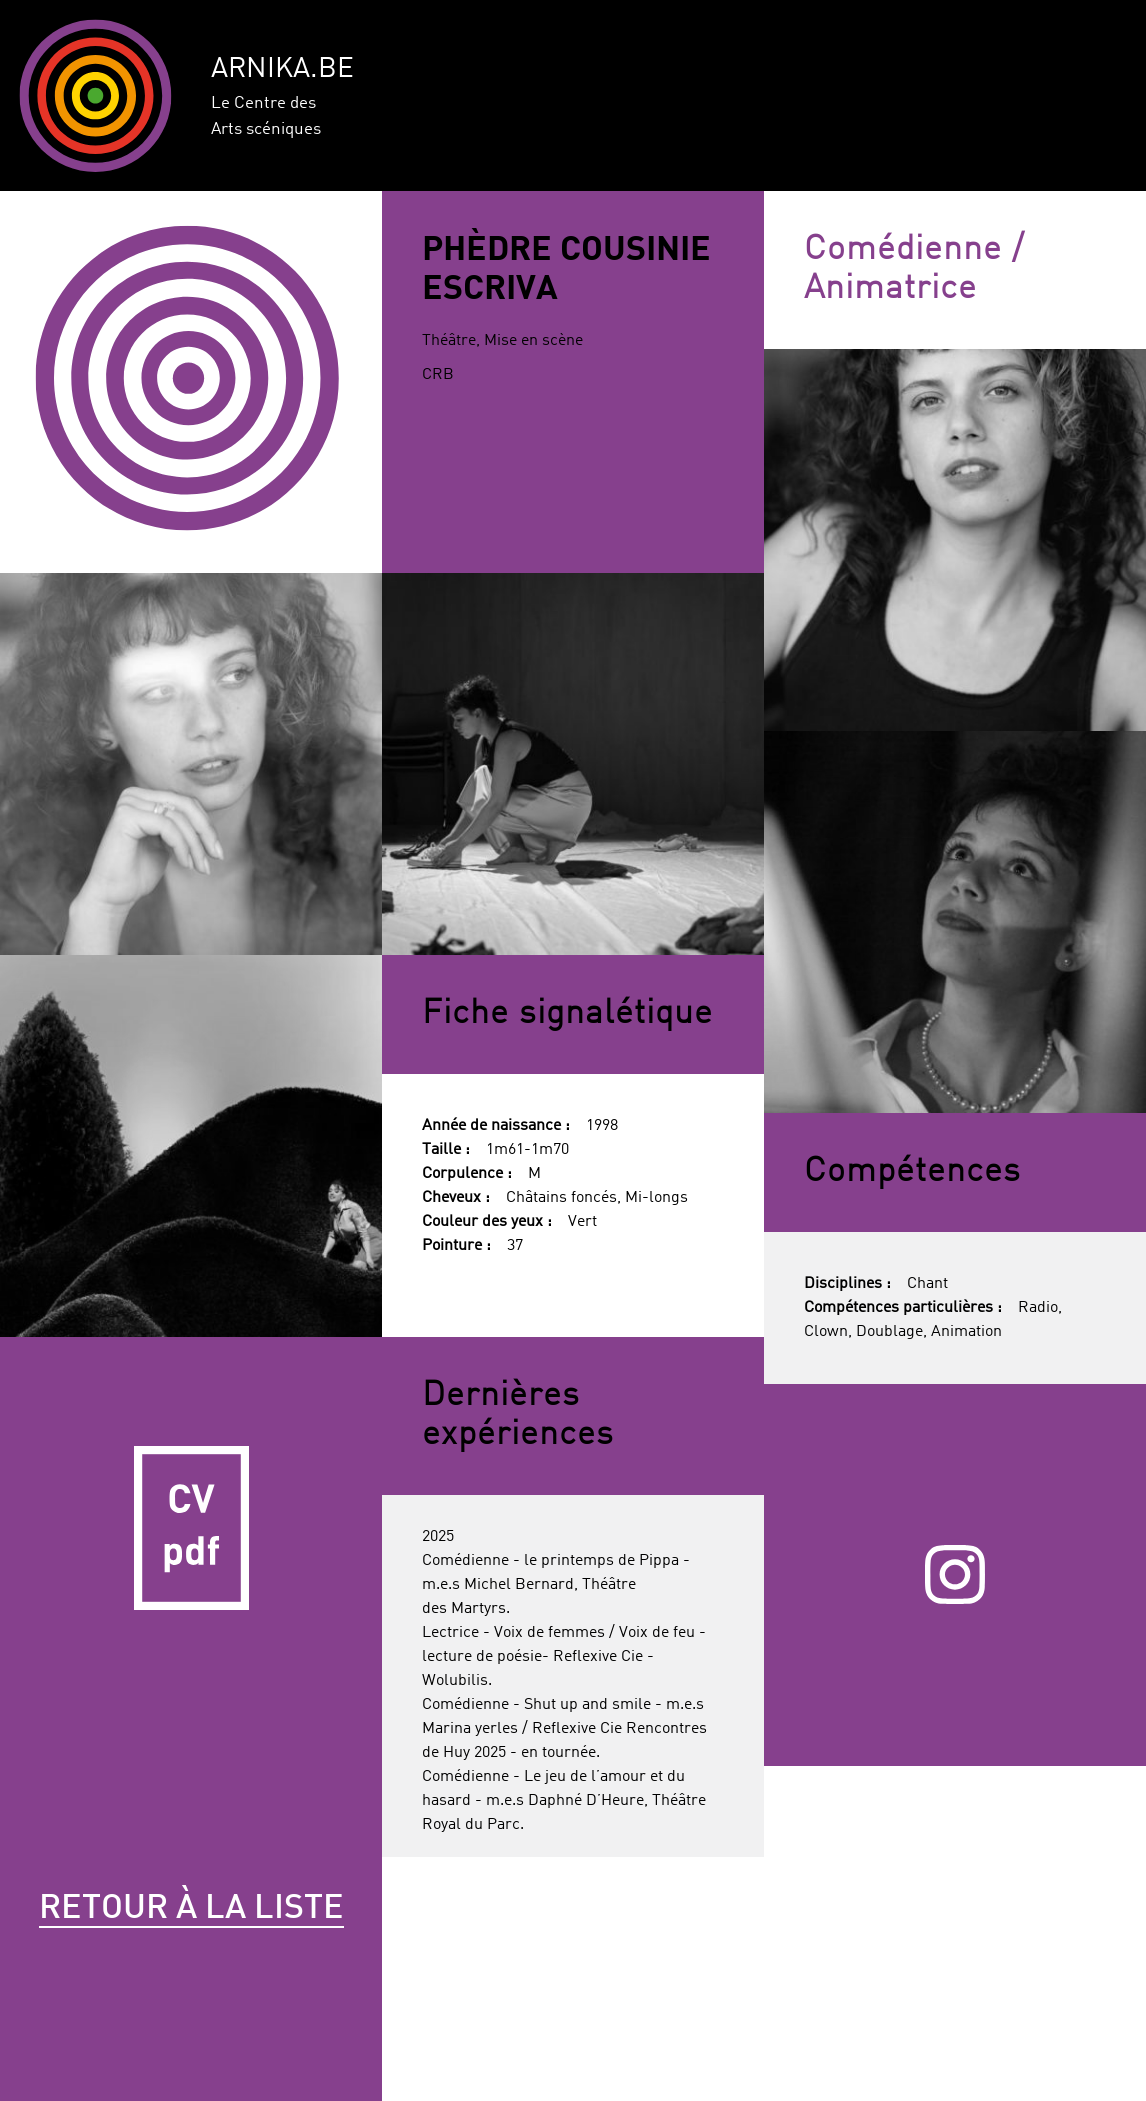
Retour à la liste (191, 1909)
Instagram (954, 1575)
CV (191, 1528)
